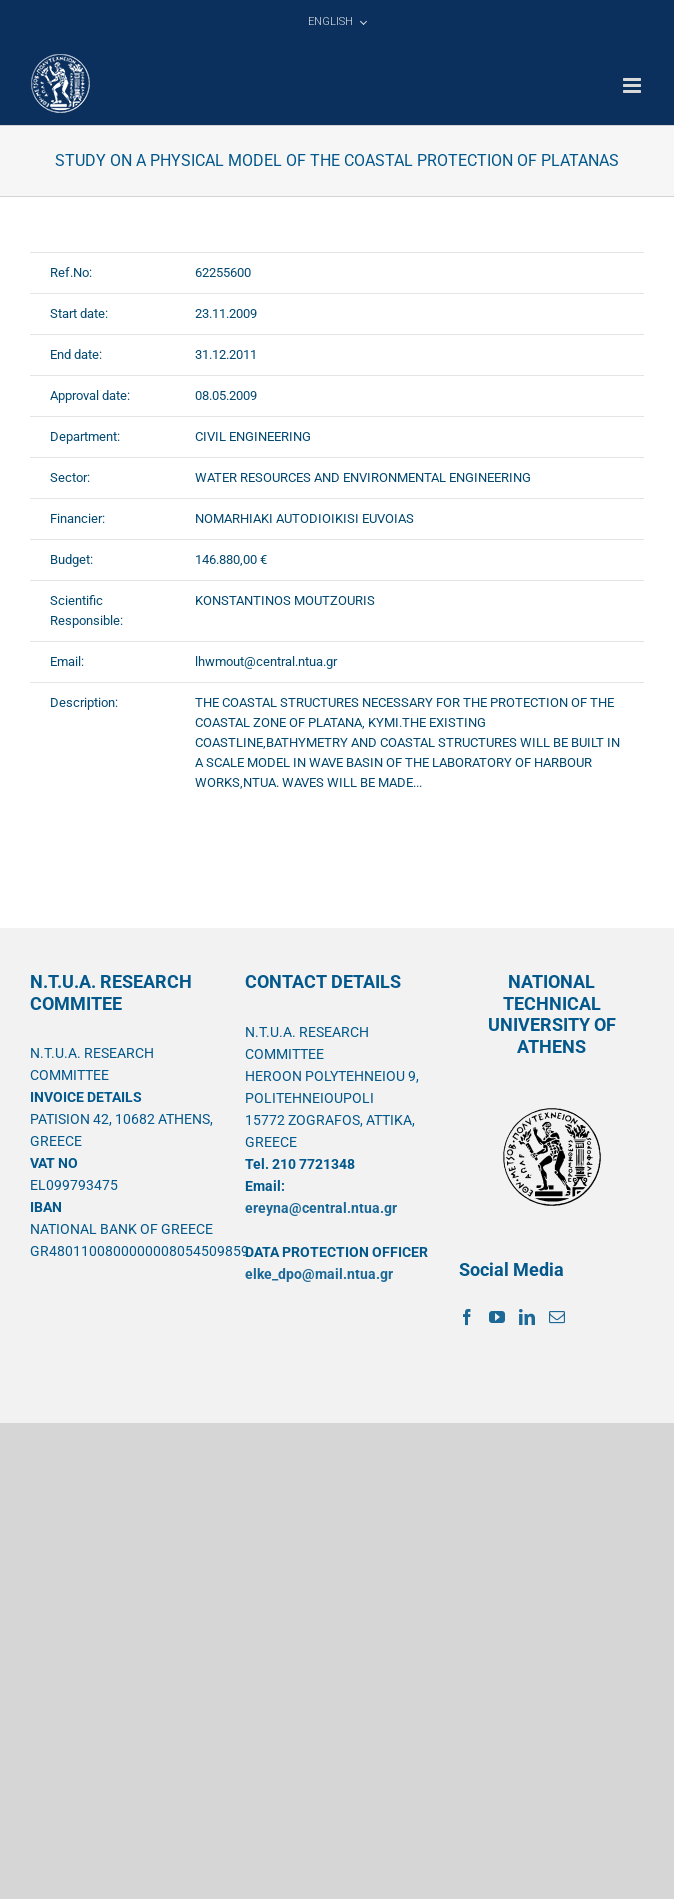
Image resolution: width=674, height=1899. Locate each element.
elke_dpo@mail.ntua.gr (319, 1274)
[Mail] (557, 1317)
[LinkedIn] (527, 1317)
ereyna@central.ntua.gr (321, 1208)
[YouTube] (497, 1317)
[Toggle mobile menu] (633, 85)
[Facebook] (467, 1317)
